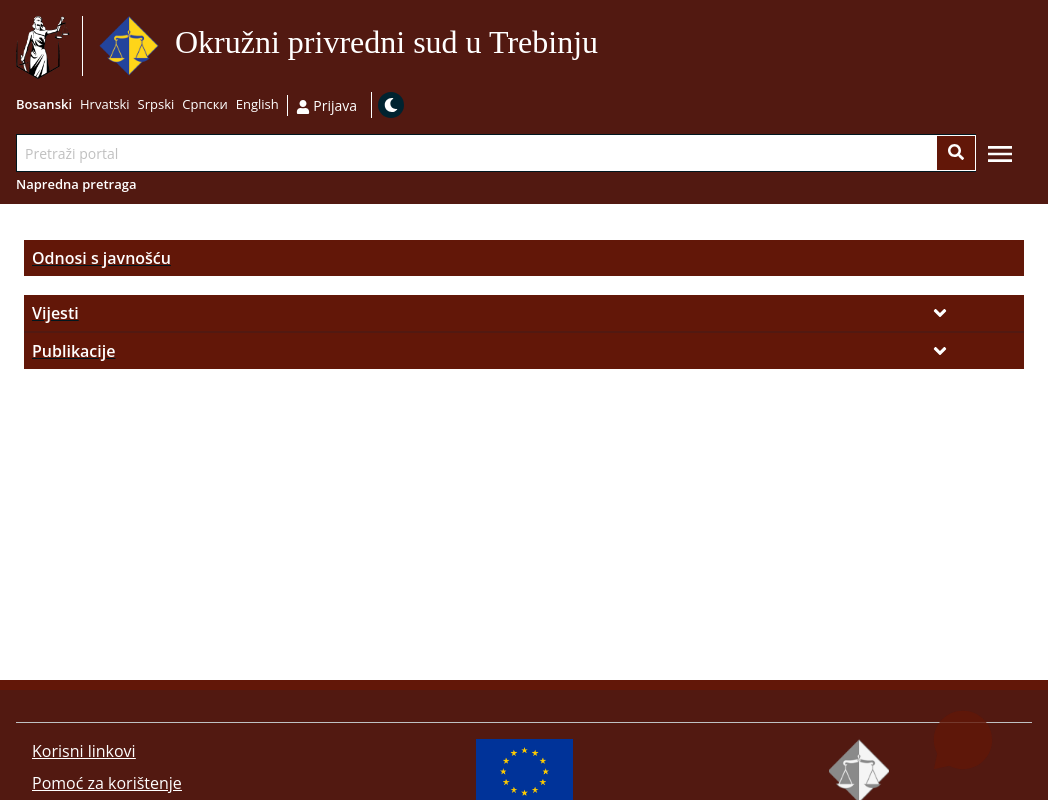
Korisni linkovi (84, 751)
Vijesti (55, 313)
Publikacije (73, 351)
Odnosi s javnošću (101, 258)
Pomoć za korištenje (107, 783)
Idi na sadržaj (606, 46)
